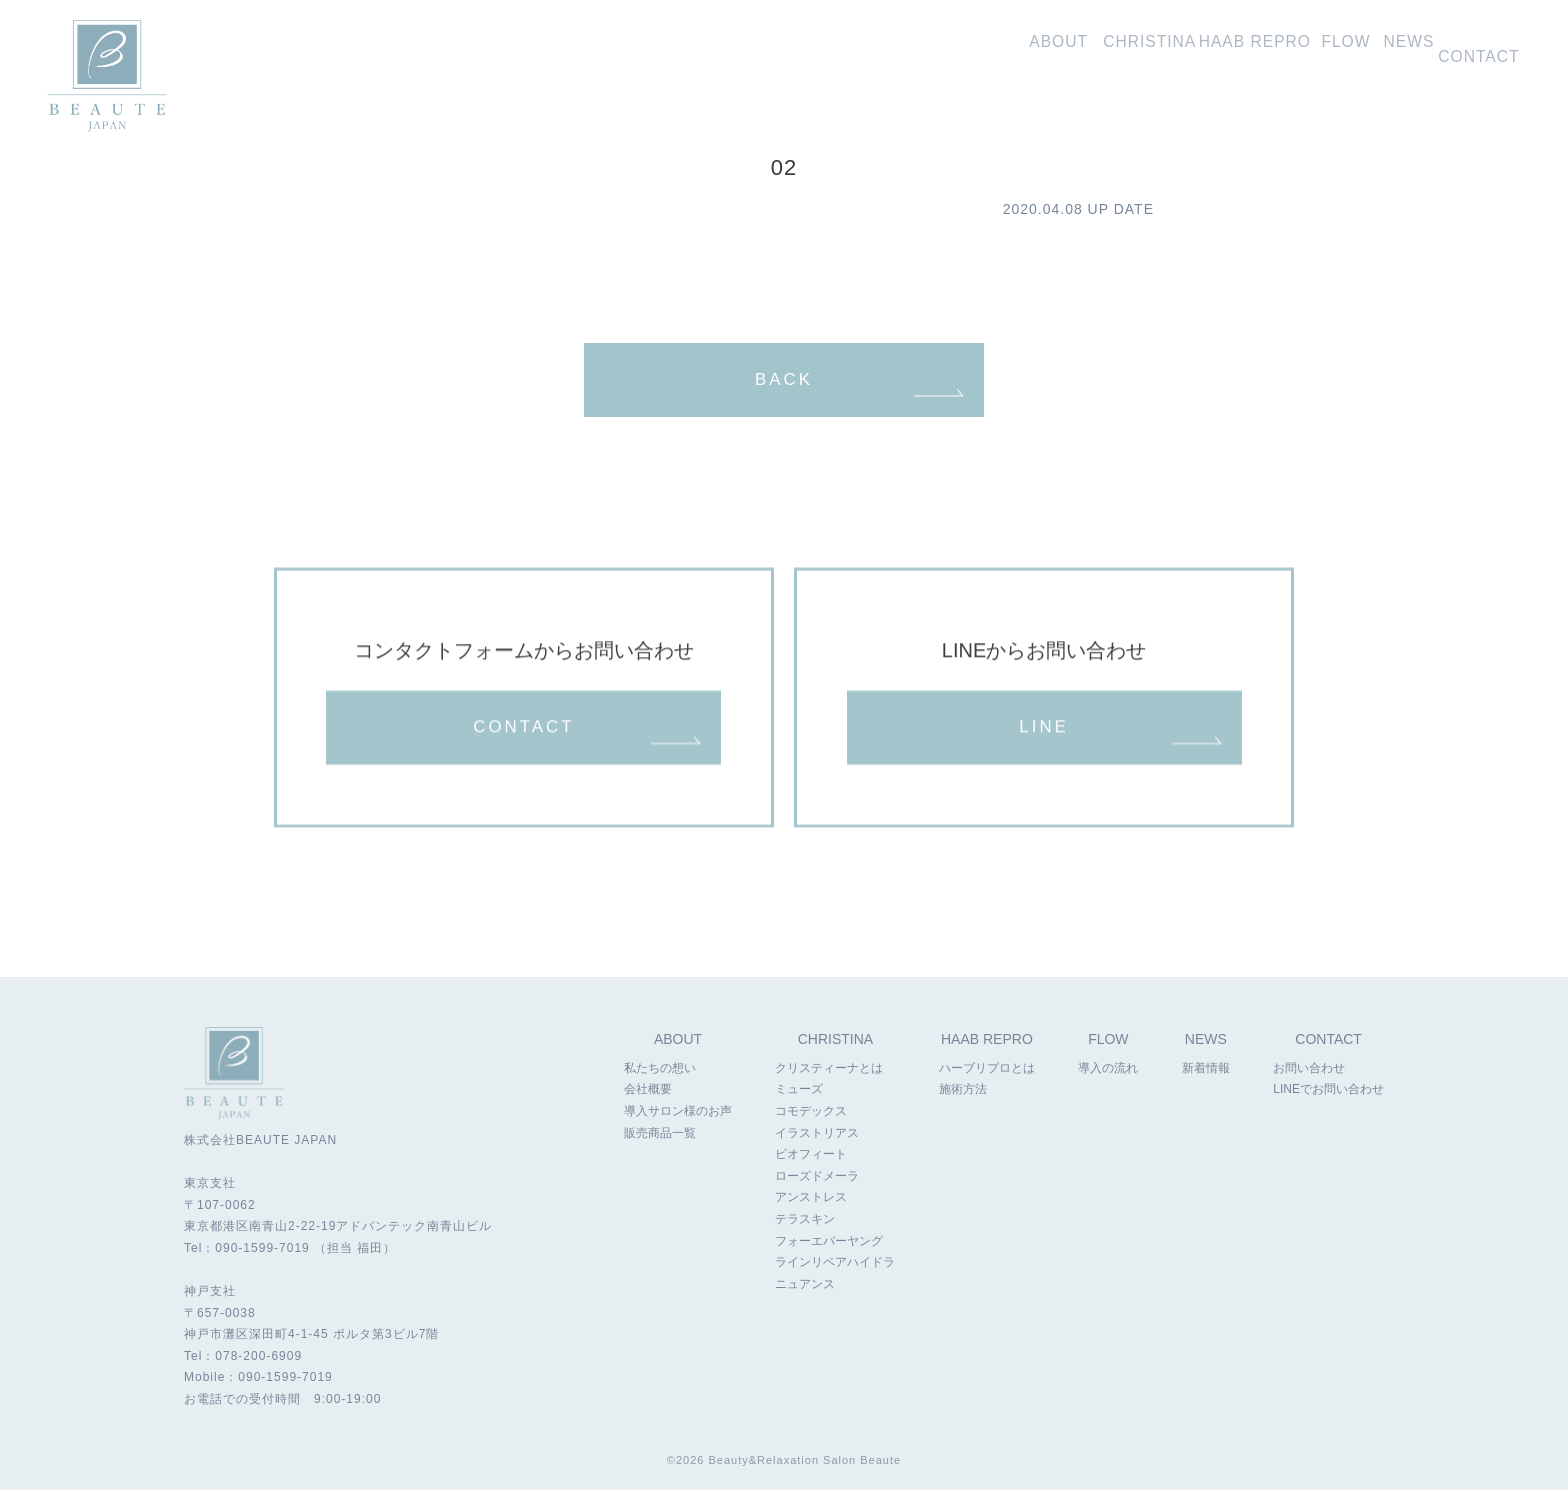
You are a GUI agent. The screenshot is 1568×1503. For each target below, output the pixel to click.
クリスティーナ (1042, 51)
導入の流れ (1292, 51)
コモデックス (811, 1125)
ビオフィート (811, 1169)
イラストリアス (817, 1147)
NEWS (1206, 1052)
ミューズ (799, 1104)
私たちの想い (924, 51)
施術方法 (962, 1104)
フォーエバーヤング (829, 1255)
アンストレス (811, 1212)
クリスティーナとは (829, 1082)
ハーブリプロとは (986, 1082)
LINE (1044, 739)
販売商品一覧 (660, 1147)
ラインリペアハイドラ (835, 1277)
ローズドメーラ (817, 1190)
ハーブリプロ (1174, 51)
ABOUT (678, 1052)
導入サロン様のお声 (678, 1125)
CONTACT (524, 739)
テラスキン (805, 1233)
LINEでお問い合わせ (1328, 1104)
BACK (784, 383)
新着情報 (1382, 51)
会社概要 (648, 1104)
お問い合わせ (1479, 51)
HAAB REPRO (987, 1052)
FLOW (1109, 1052)
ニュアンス (805, 1298)
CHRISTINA (835, 1052)
